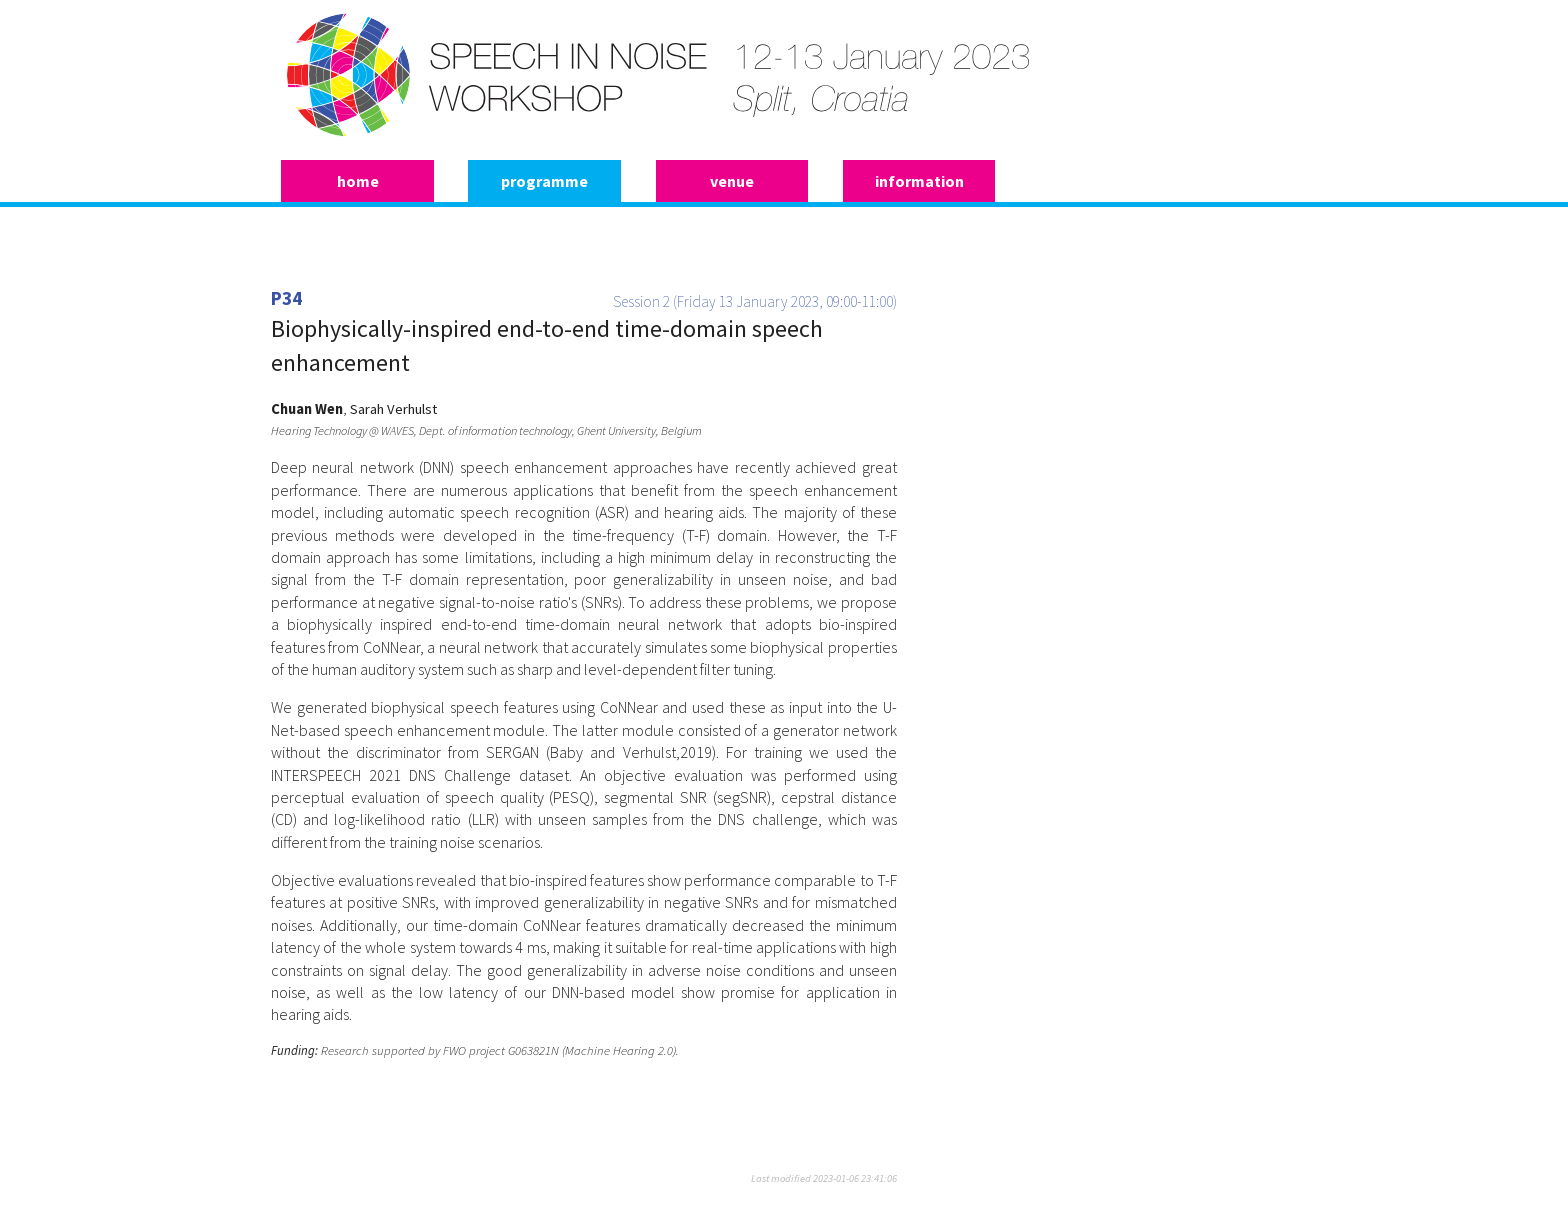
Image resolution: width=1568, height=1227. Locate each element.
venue (732, 181)
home (358, 181)
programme (544, 181)
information (919, 181)
